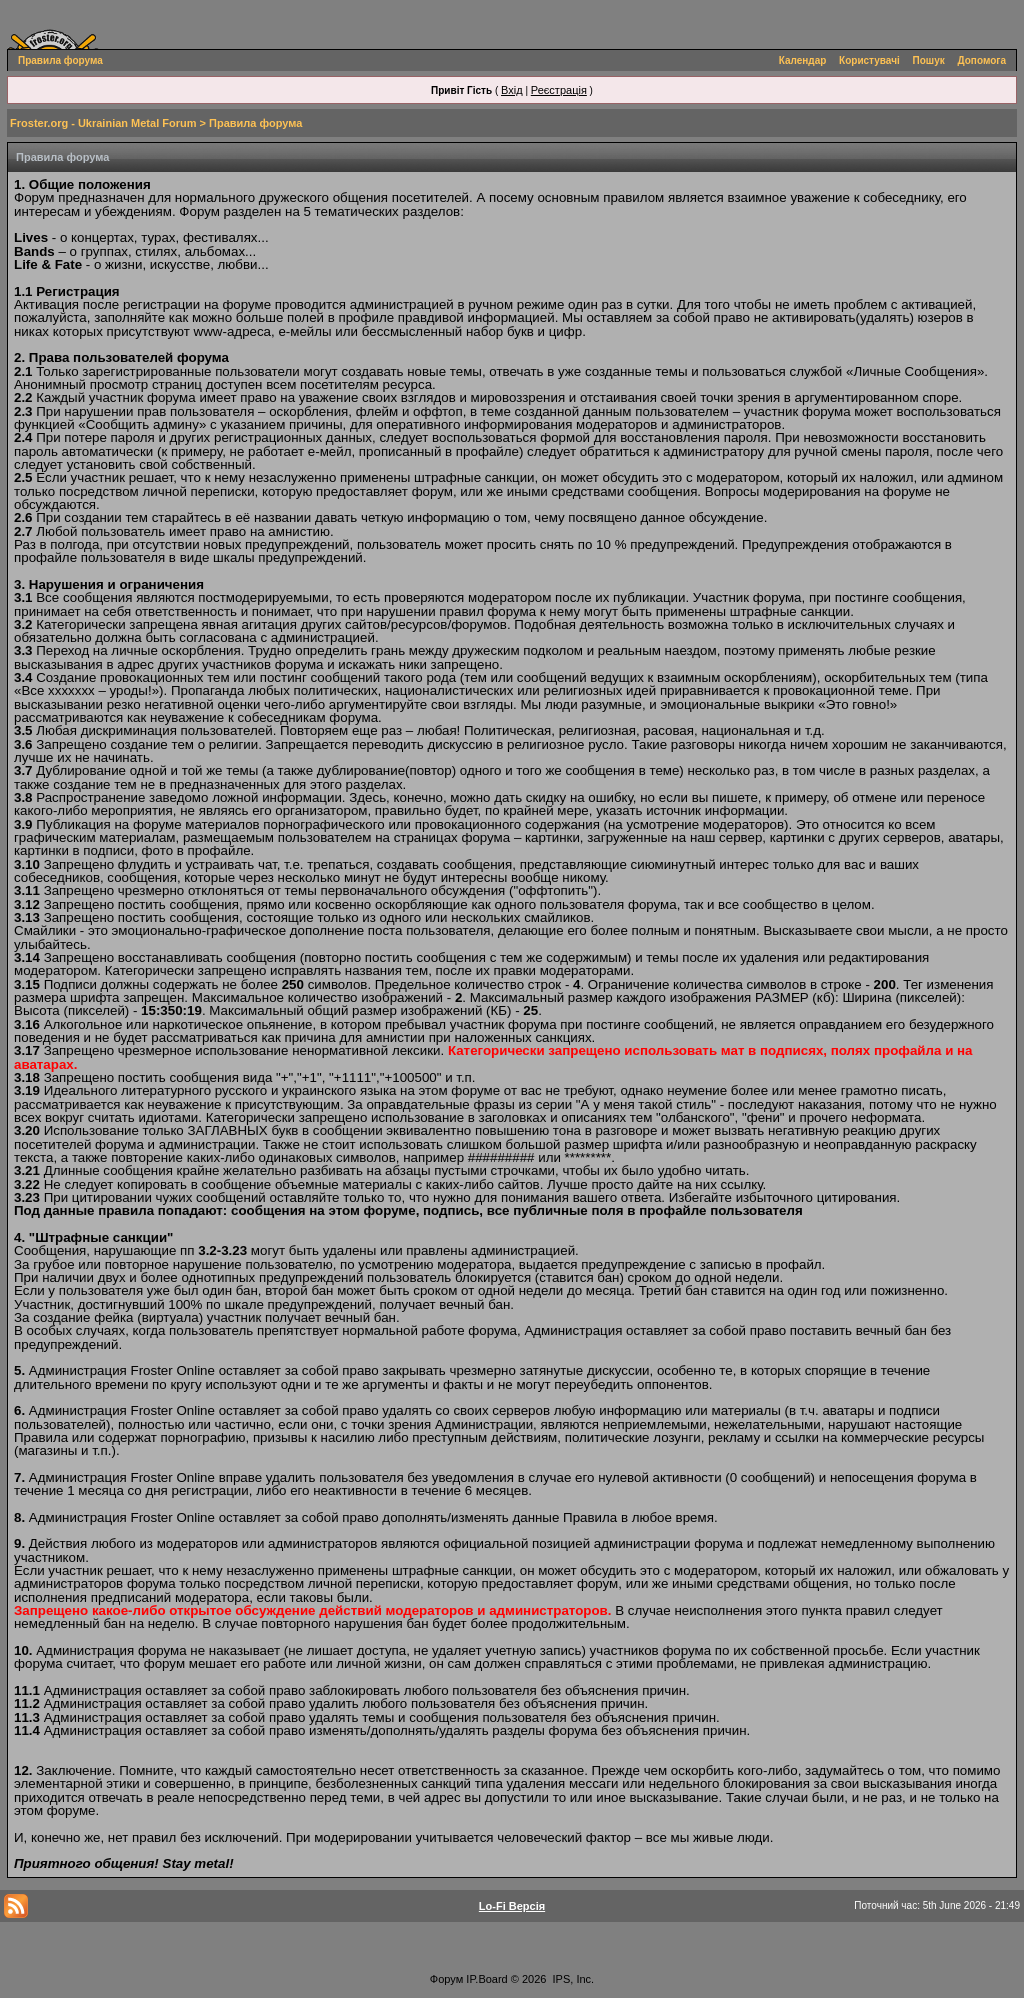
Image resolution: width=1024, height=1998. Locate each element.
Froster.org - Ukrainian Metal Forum (103, 123)
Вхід (512, 90)
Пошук (929, 60)
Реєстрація (559, 90)
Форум (446, 1979)
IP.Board (486, 1979)
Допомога (982, 60)
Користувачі (869, 60)
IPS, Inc (572, 1979)
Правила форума (60, 60)
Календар (803, 60)
